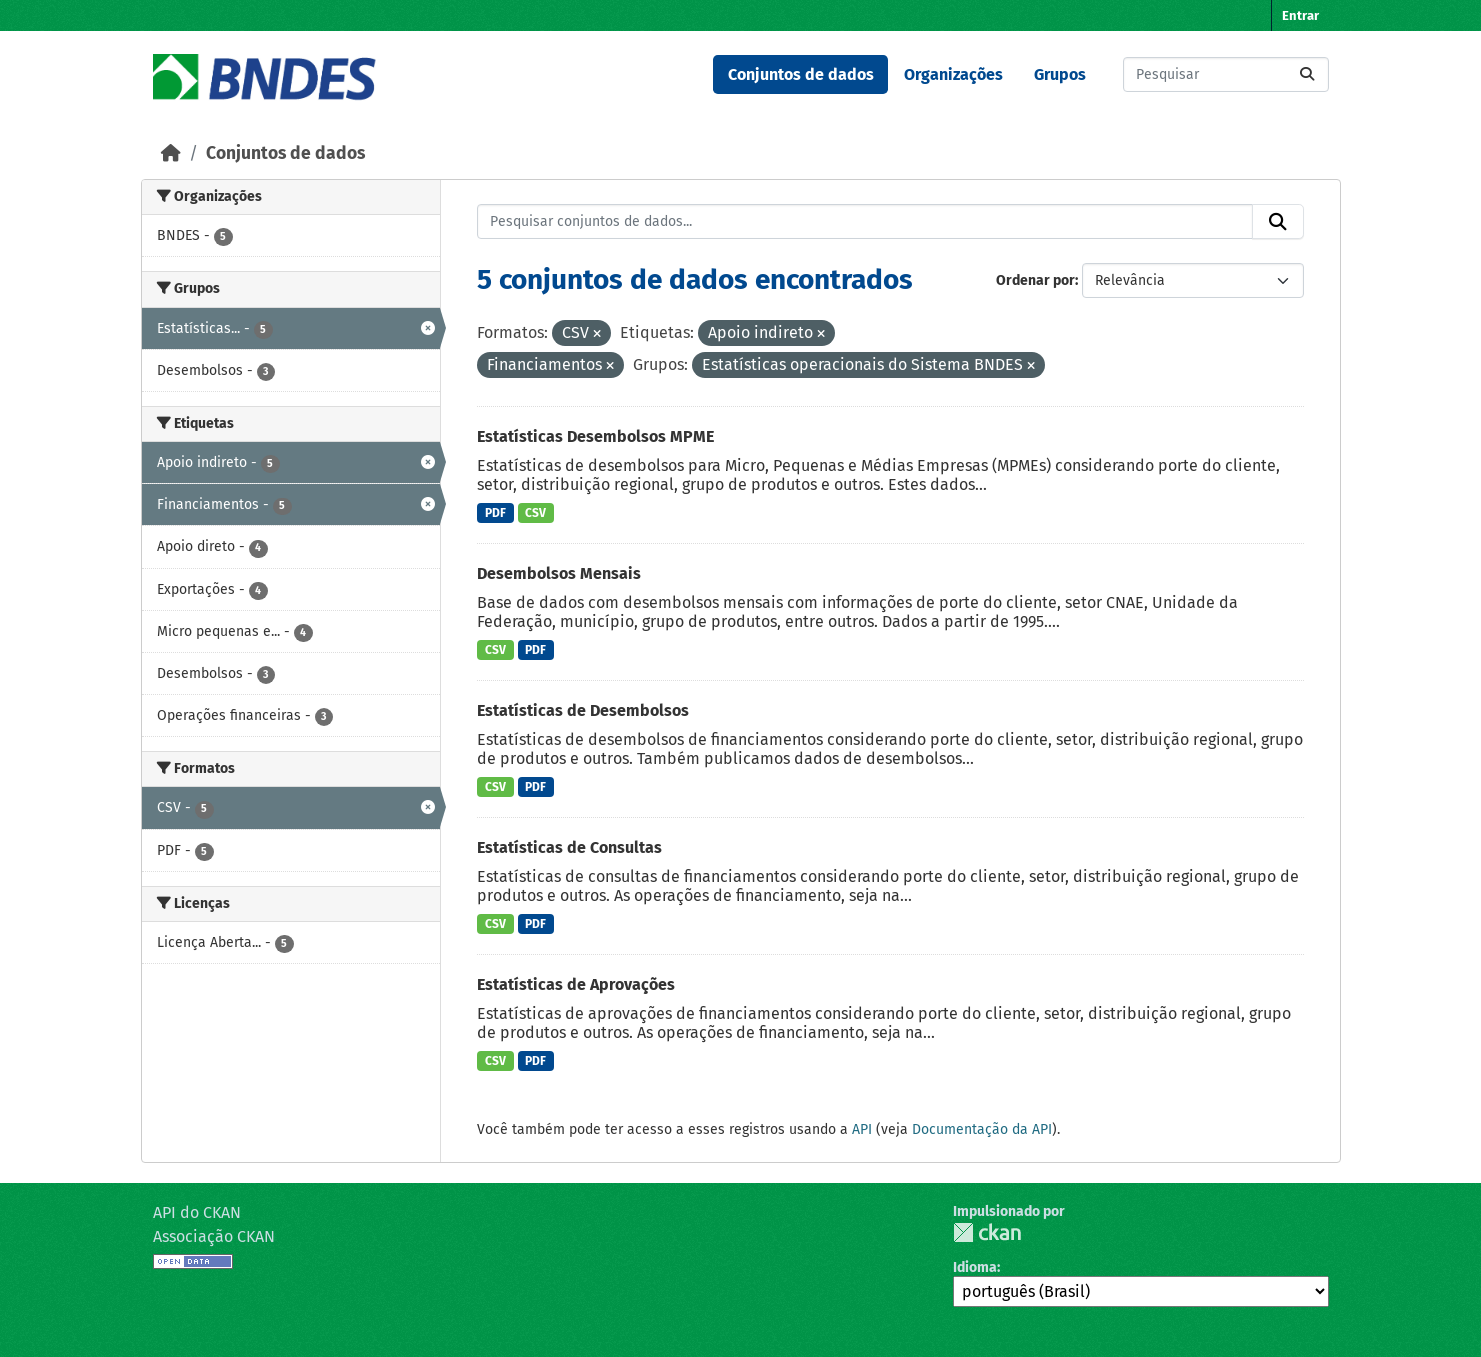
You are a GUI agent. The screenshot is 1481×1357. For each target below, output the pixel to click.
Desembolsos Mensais (559, 573)
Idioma (975, 1267)
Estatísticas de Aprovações (576, 984)
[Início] (171, 153)
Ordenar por (1035, 280)
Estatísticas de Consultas (569, 847)
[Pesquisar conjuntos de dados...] (1226, 74)
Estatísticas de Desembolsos (583, 710)
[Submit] (1307, 74)
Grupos (1060, 74)
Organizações (953, 74)
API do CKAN (197, 1212)
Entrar (1300, 15)
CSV (535, 513)
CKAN (987, 1232)
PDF (495, 513)
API (862, 1129)
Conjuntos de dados (801, 74)
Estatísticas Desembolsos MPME (595, 436)
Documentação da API (982, 1129)
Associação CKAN (214, 1236)
